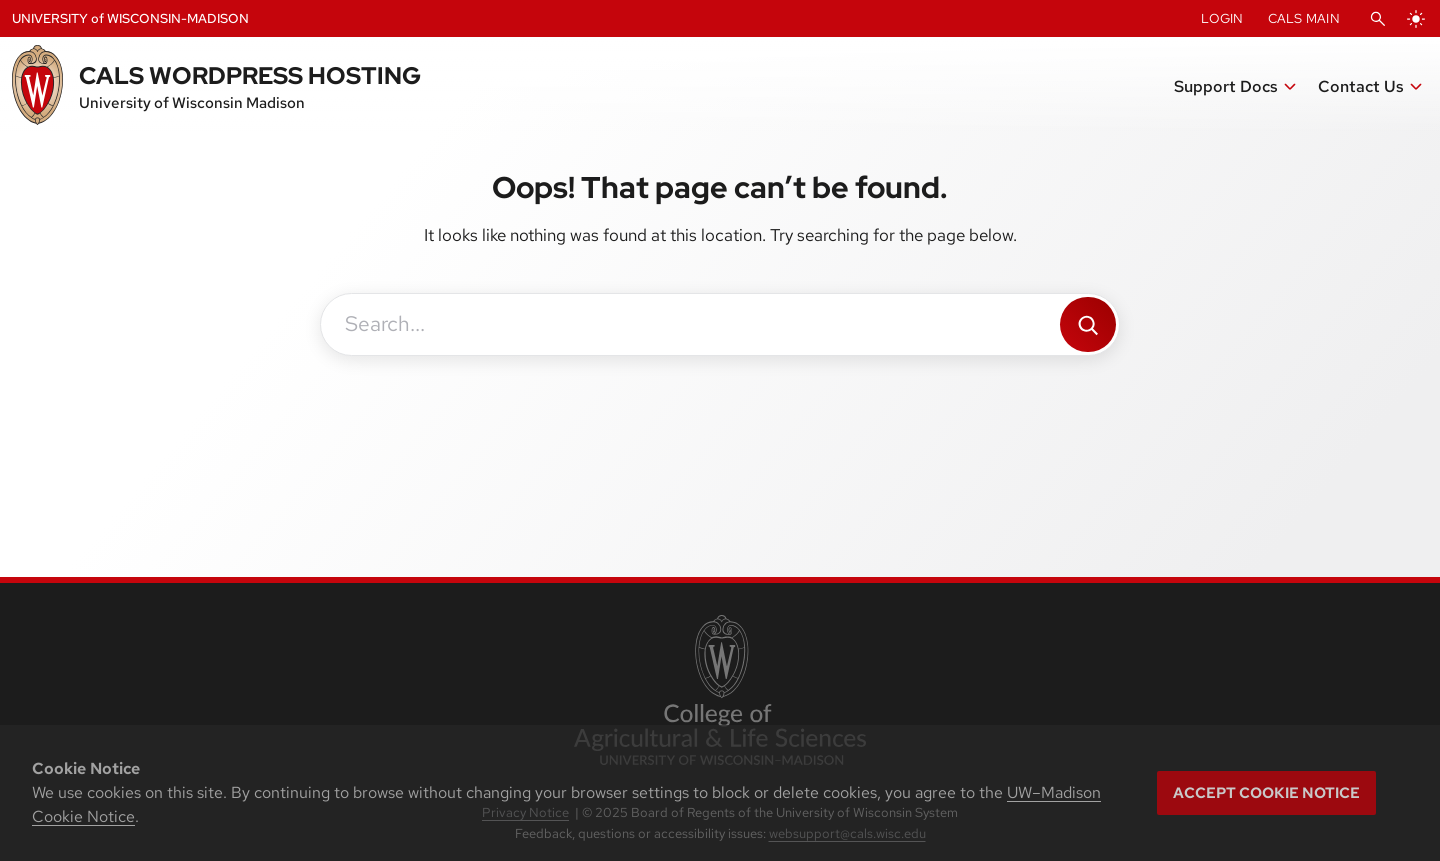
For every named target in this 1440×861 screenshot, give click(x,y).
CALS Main (1304, 18)
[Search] (1088, 324)
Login (1222, 18)
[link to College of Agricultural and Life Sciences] (719, 692)
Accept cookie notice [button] (1266, 793)
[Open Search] (1378, 19)
